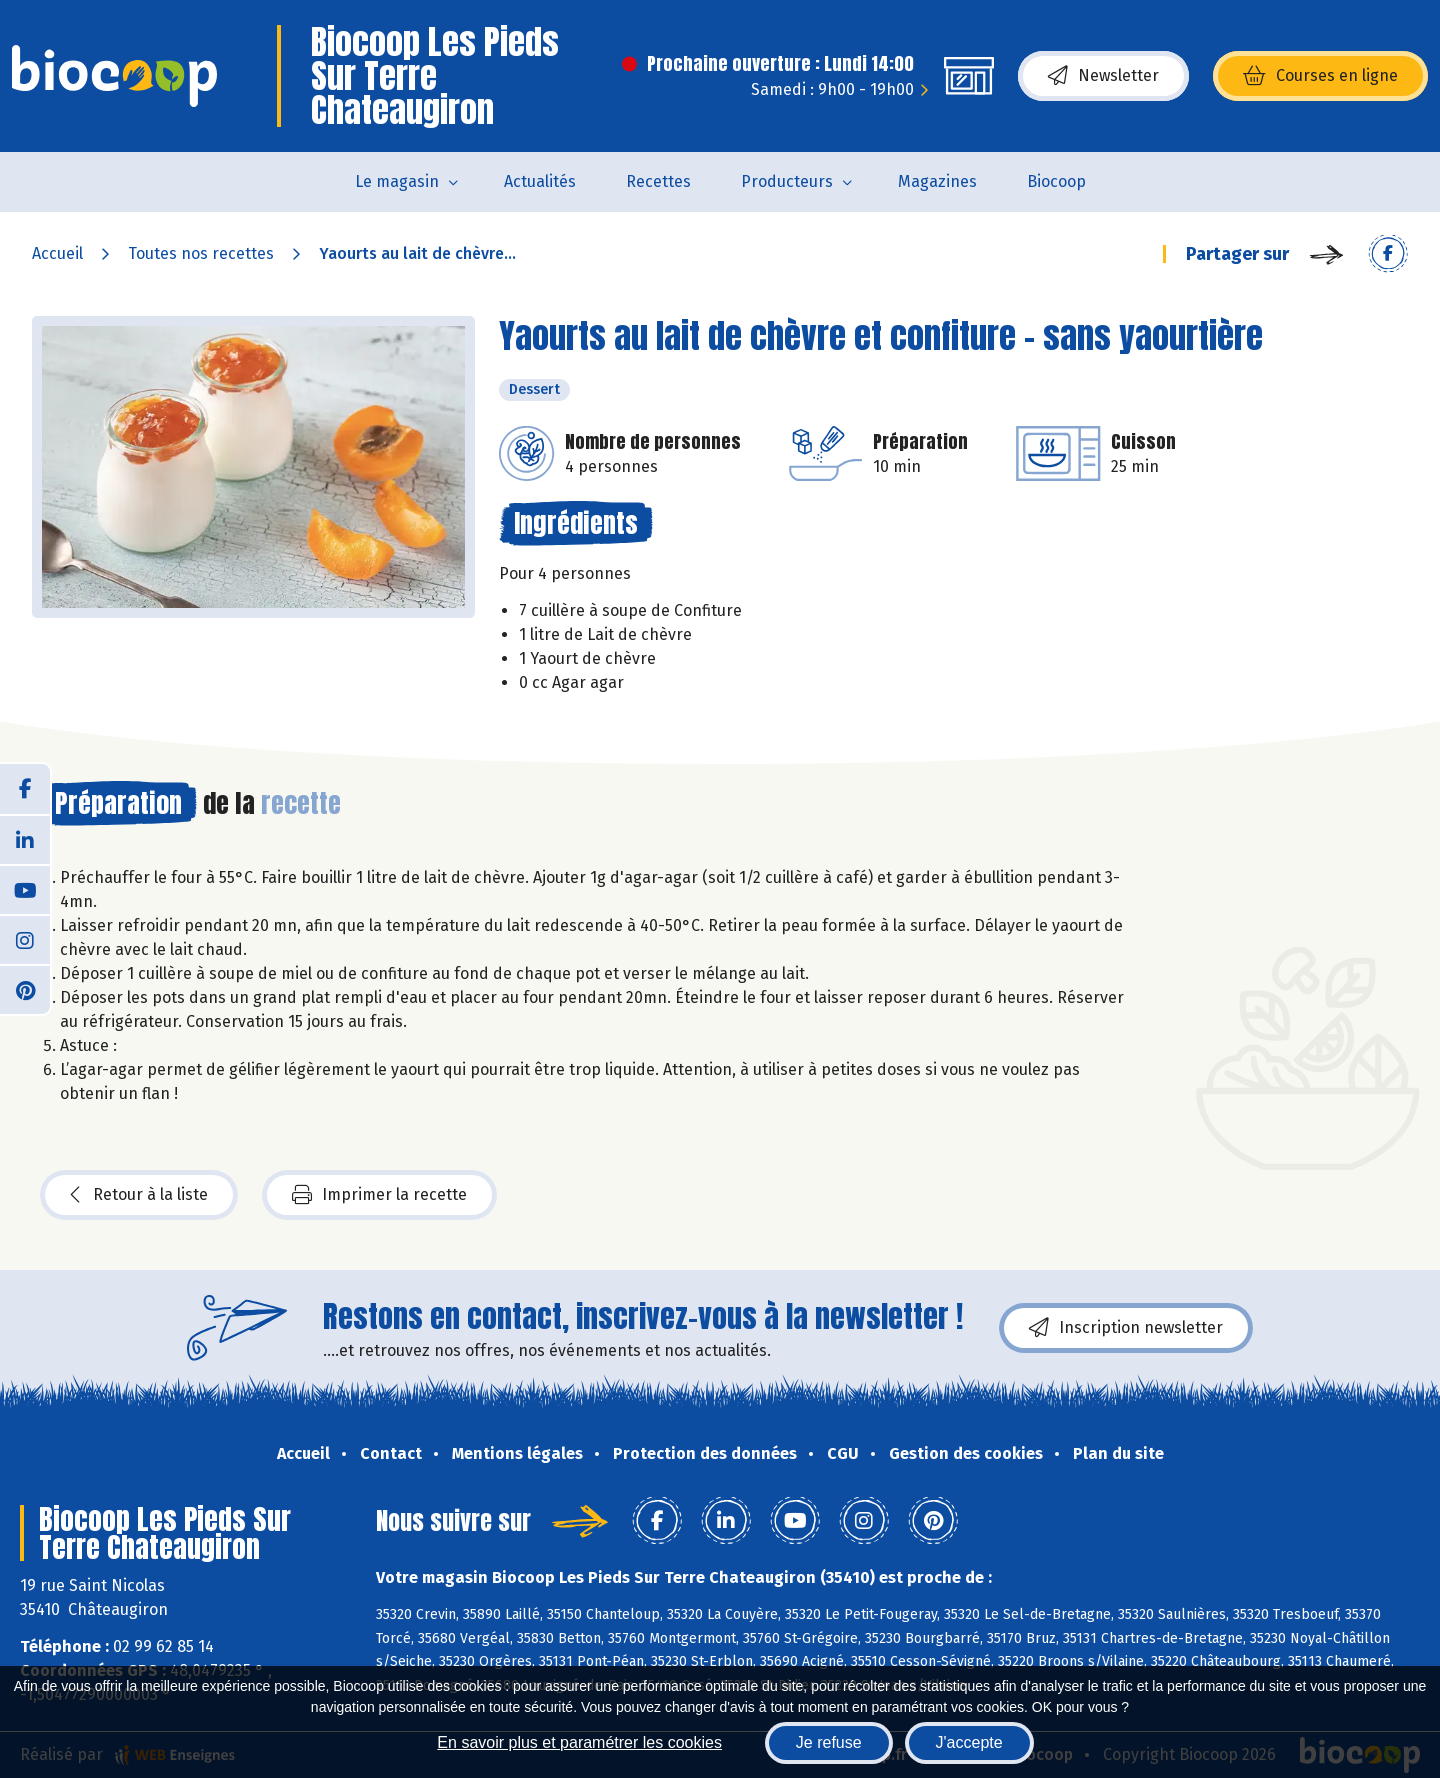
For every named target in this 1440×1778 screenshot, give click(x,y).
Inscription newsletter (1126, 1328)
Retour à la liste (139, 1195)
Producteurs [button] (787, 181)
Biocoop (1056, 181)
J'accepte (969, 1742)
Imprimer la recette (379, 1195)
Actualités (540, 181)
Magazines (937, 181)
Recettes (658, 181)
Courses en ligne (1320, 76)
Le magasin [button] (397, 181)
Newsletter (1103, 76)
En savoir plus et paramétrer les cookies (579, 1742)
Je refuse (829, 1742)
